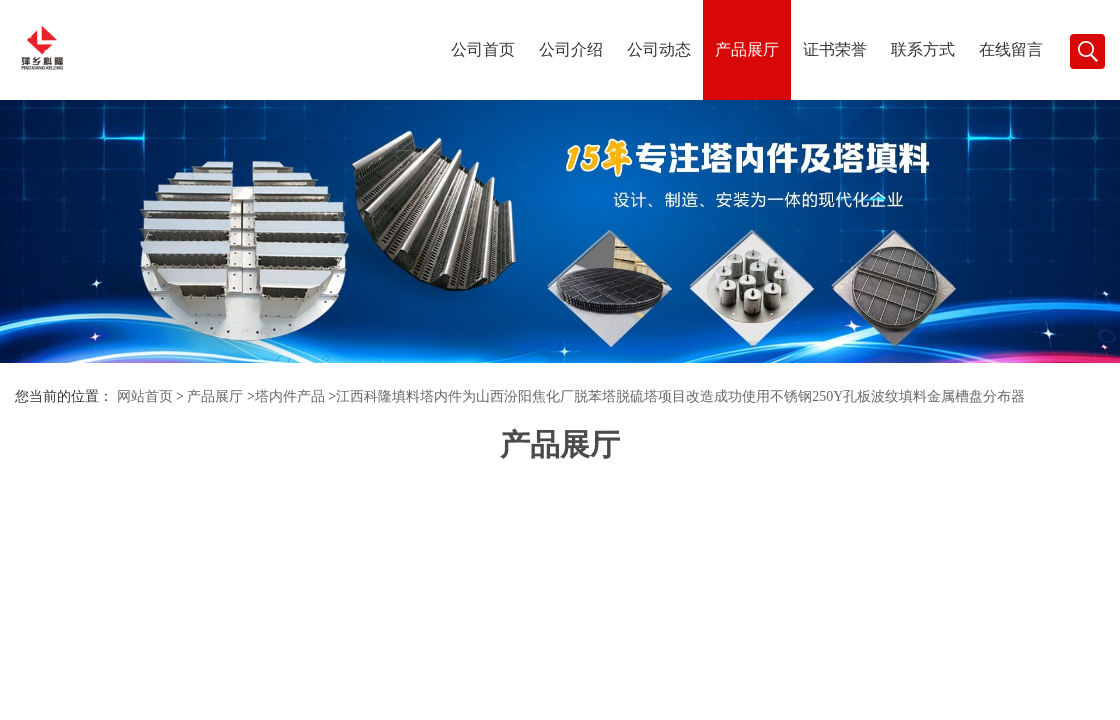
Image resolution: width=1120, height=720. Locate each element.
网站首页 (145, 396)
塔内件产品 (290, 396)
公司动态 (659, 49)
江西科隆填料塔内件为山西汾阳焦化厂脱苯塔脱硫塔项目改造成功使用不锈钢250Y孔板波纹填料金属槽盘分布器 (680, 396)
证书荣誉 (835, 49)
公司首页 (483, 49)
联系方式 (923, 49)
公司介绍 (571, 49)
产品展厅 (747, 49)
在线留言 (1011, 49)
